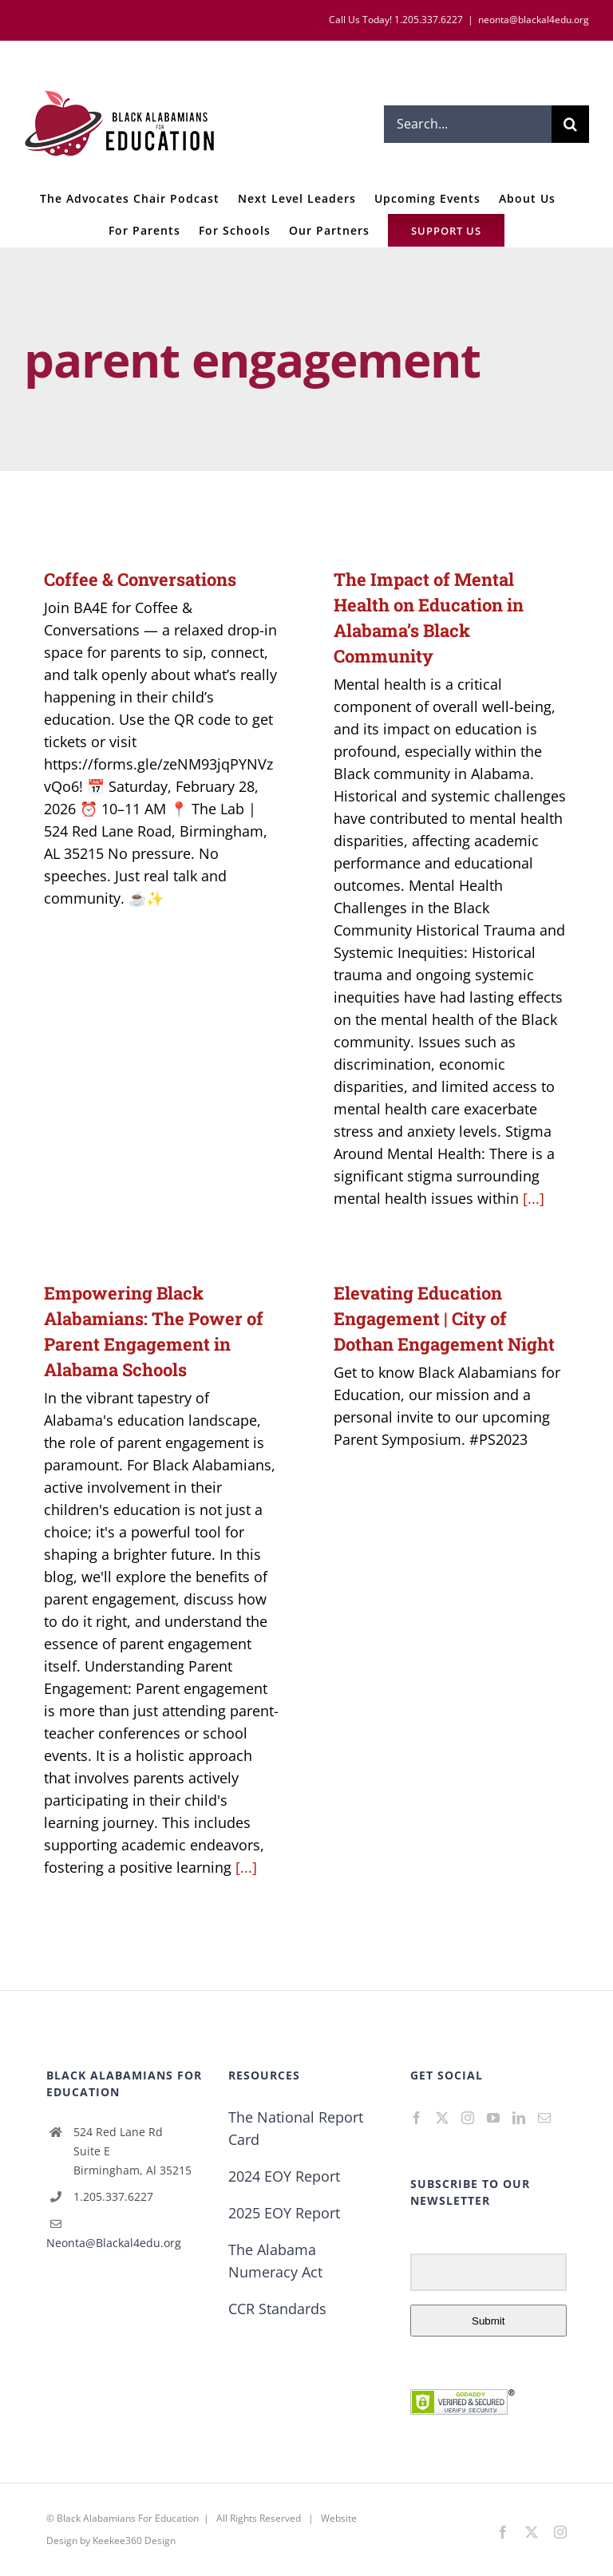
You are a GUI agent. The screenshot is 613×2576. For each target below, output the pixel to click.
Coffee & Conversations (140, 579)
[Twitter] (442, 2117)
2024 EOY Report (284, 2176)
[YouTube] (493, 2117)
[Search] (570, 124)
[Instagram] (467, 2117)
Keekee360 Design (134, 2540)
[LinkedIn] (518, 2117)
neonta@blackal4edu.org (533, 19)
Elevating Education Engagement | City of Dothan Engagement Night (444, 1318)
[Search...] (468, 124)
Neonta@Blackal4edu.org (113, 2242)
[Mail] (544, 2117)
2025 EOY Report (284, 2212)
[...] (533, 1198)
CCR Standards (277, 2308)
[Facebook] (416, 2117)
